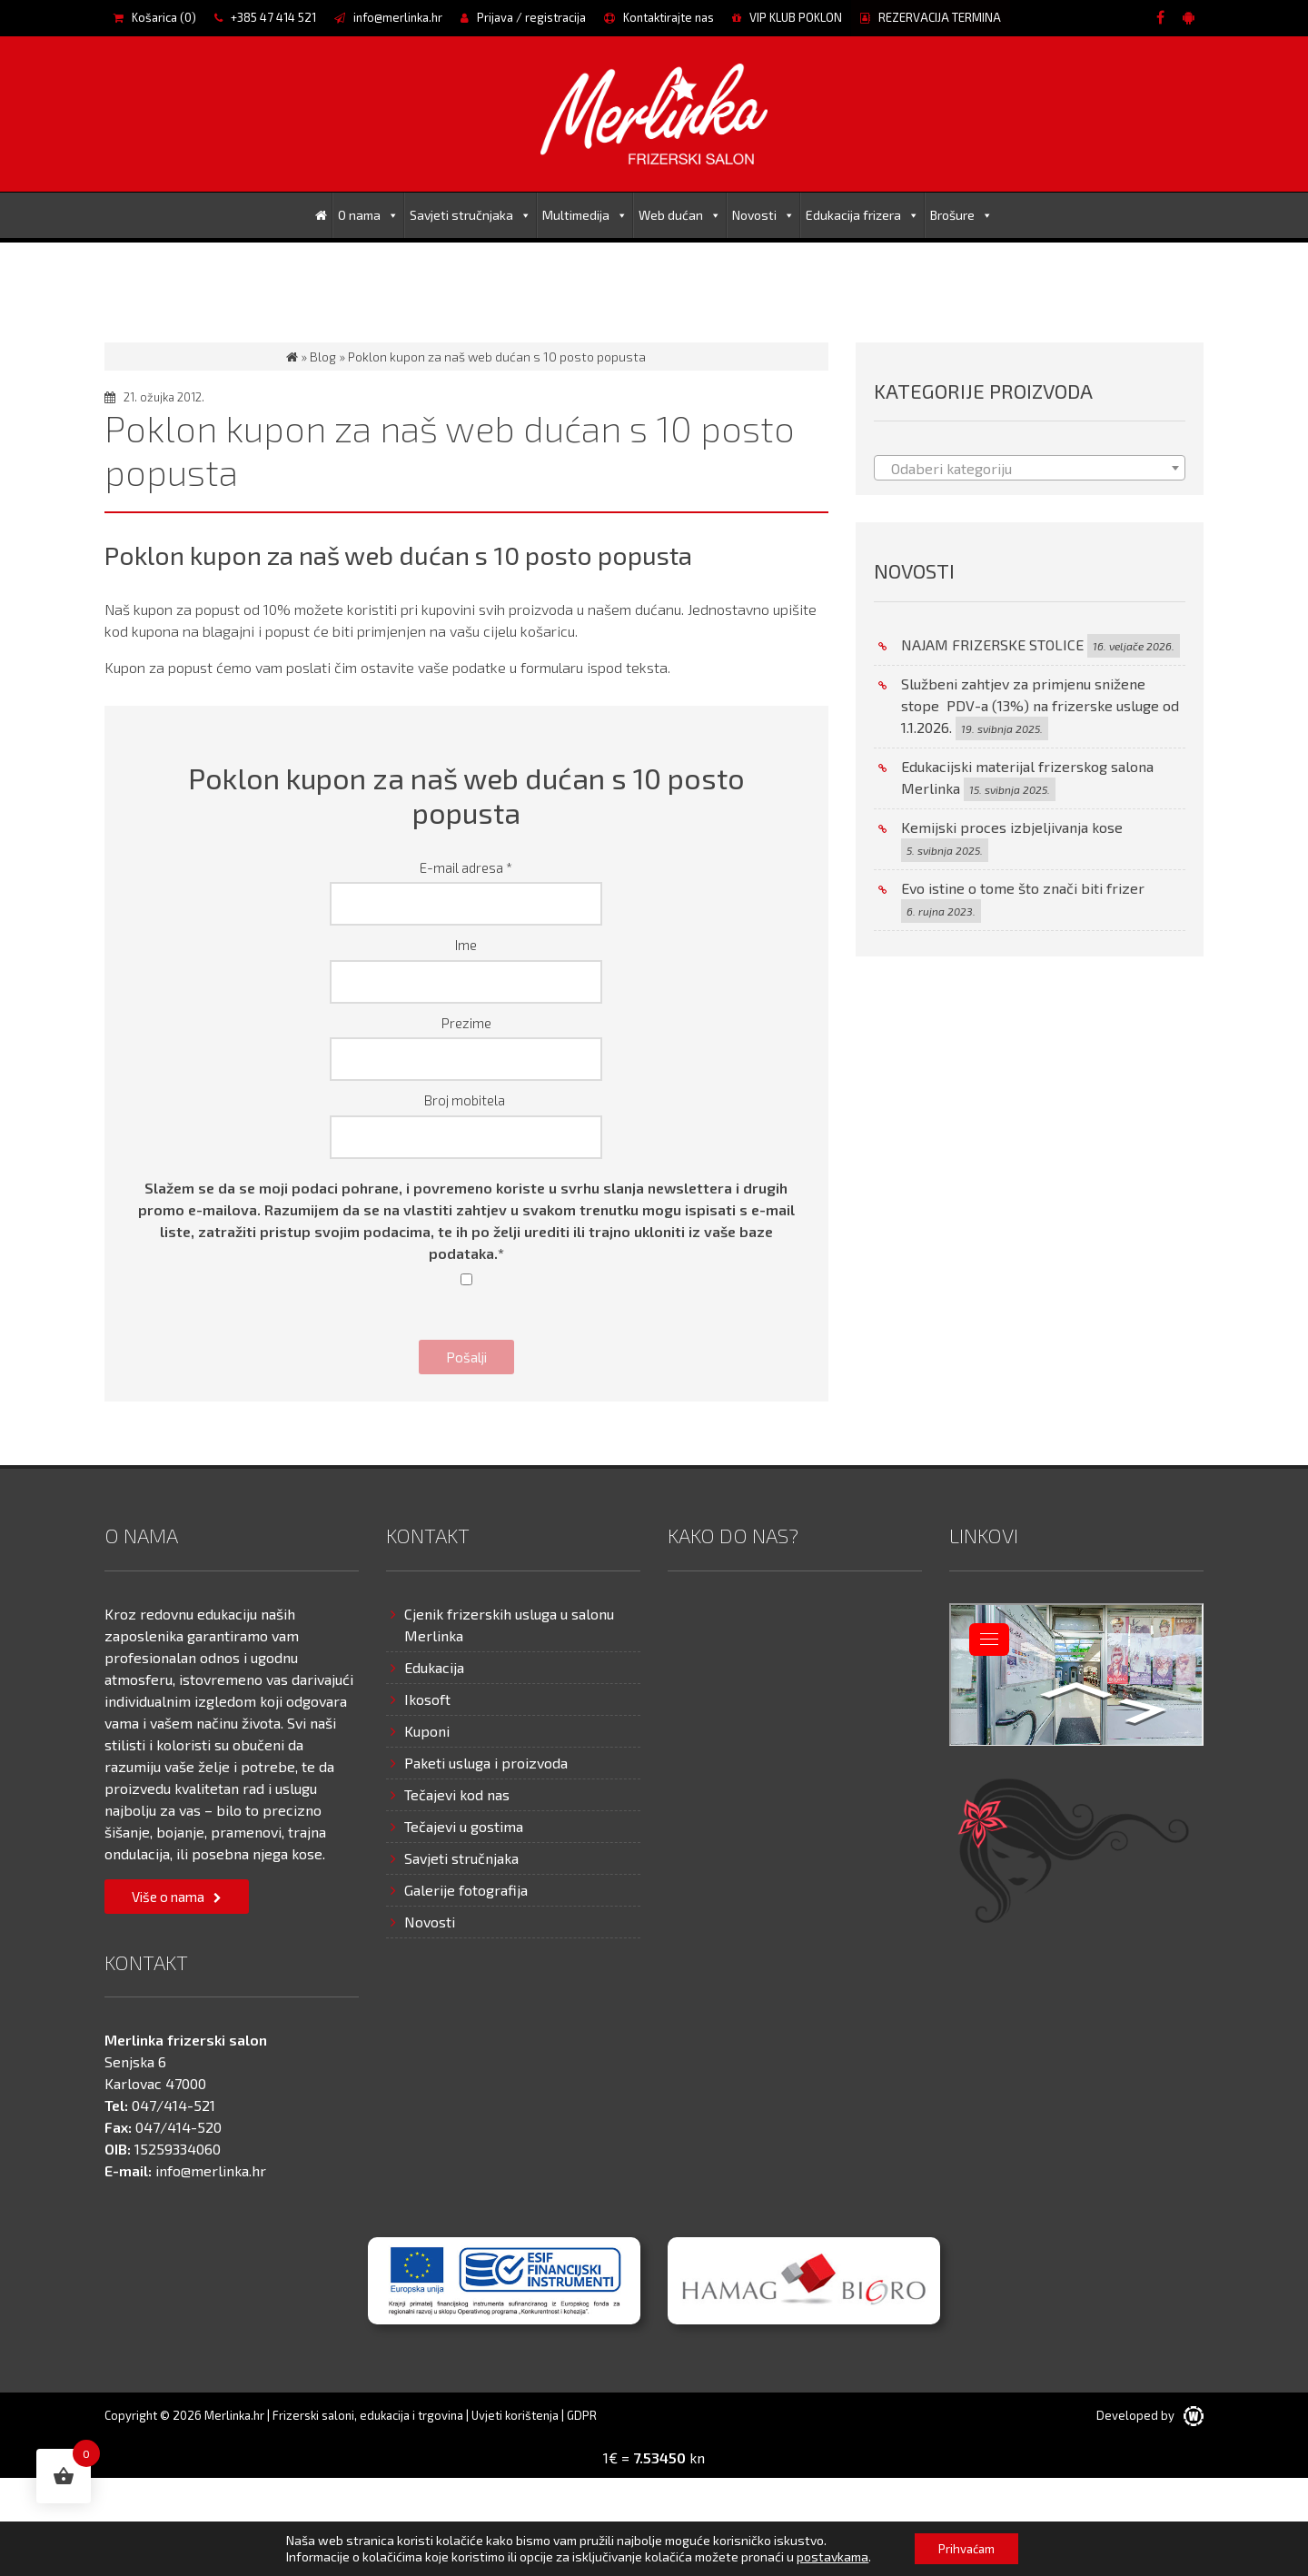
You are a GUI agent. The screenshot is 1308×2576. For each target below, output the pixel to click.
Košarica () (155, 17)
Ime (466, 944)
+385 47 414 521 (265, 17)
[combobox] (1029, 468)
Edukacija (434, 1667)
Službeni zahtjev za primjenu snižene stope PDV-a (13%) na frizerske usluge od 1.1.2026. (1040, 705)
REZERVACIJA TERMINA (930, 17)
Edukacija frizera (862, 215)
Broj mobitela (466, 1100)
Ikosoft (427, 1699)
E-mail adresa (466, 867)
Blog (323, 356)
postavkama (828, 2555)
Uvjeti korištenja (515, 2415)
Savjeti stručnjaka (470, 215)
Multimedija (585, 215)
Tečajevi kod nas (457, 1794)
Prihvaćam (966, 2547)
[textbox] (1029, 468)
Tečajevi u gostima (463, 1826)
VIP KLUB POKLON (787, 17)
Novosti (763, 215)
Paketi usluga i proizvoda (486, 1762)
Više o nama (168, 1896)
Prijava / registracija (523, 17)
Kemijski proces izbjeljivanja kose (1012, 827)
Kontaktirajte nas (659, 17)
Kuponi (427, 1730)
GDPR (582, 2415)
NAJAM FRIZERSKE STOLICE (992, 644)
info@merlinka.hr (388, 17)
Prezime (466, 1023)
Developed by (1150, 2415)
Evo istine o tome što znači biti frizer (1022, 888)
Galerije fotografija (466, 1889)
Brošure (961, 215)
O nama (368, 215)
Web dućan (680, 215)
